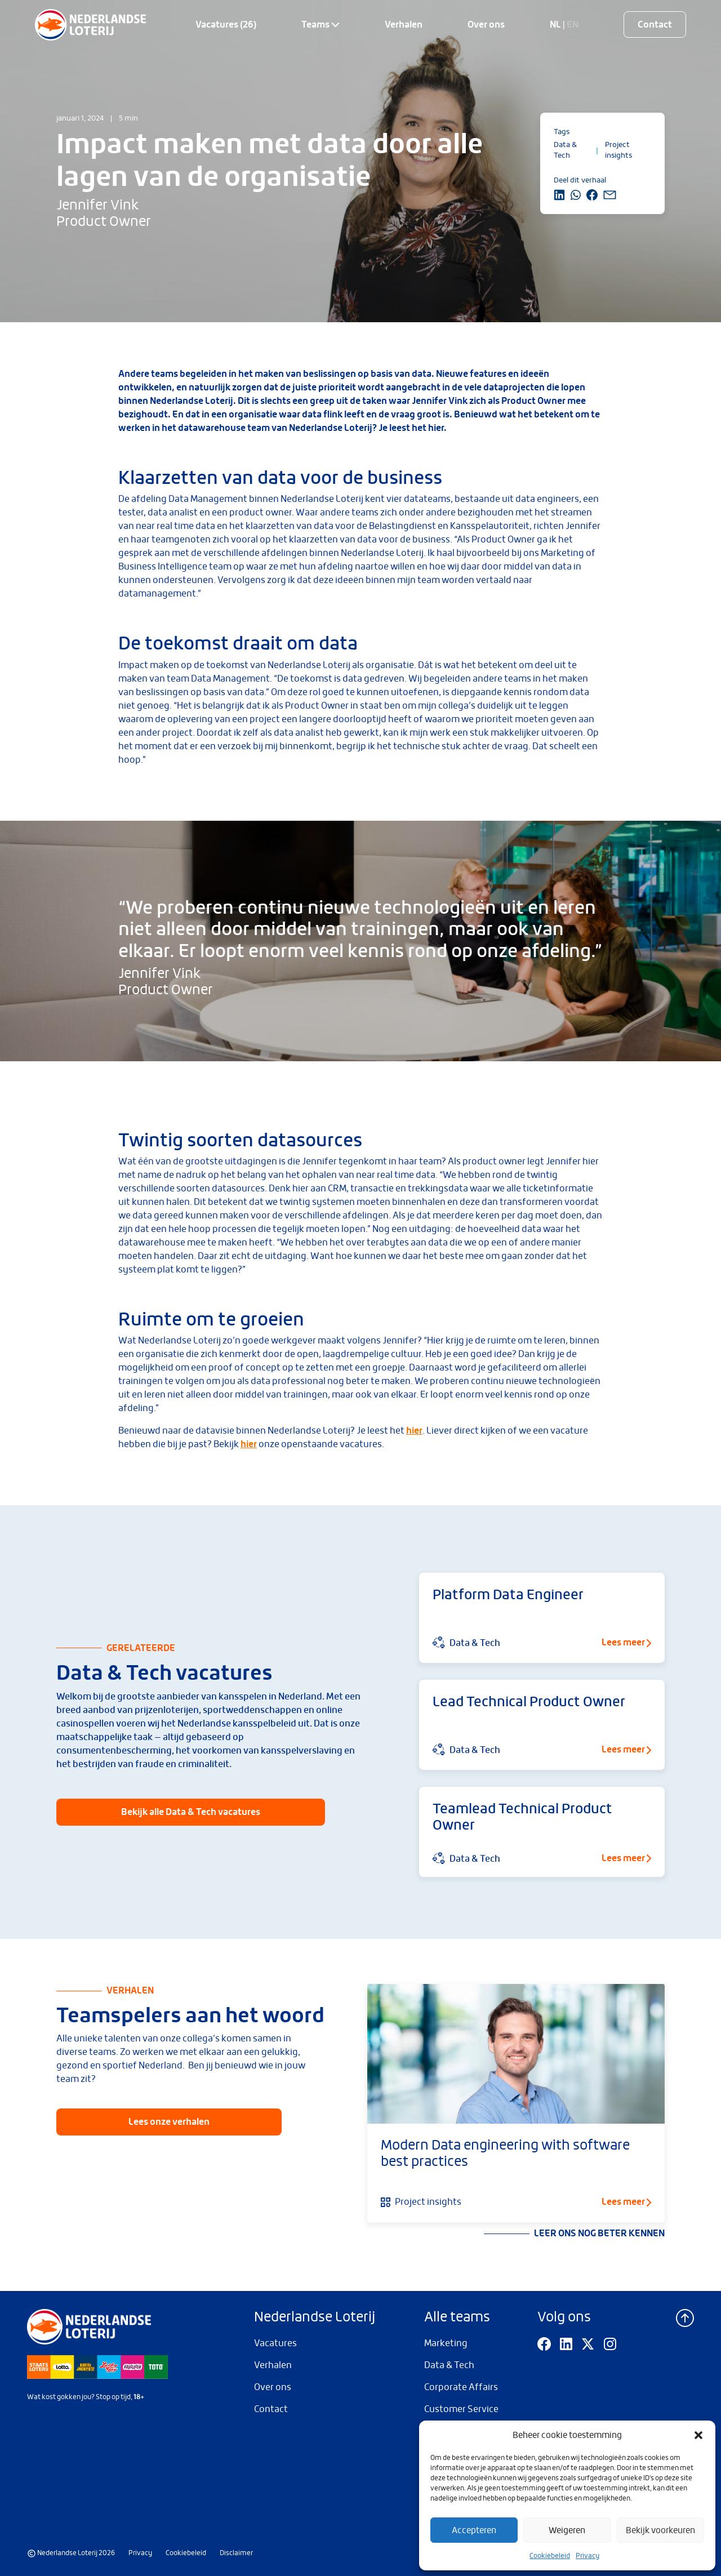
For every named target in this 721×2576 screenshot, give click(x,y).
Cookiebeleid (549, 2556)
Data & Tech (449, 2365)
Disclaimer (236, 2553)
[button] (698, 2435)
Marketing (446, 2343)
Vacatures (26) (225, 24)
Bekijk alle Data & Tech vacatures (190, 1812)
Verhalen (403, 24)
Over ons (486, 24)
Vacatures (275, 2343)
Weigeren (567, 2530)
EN (572, 24)
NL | (558, 24)
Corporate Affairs (461, 2387)
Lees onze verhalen (169, 2121)
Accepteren (474, 2530)
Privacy (587, 2556)
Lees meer (626, 2201)
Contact (655, 24)
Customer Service (461, 2409)
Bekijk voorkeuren (660, 2530)
